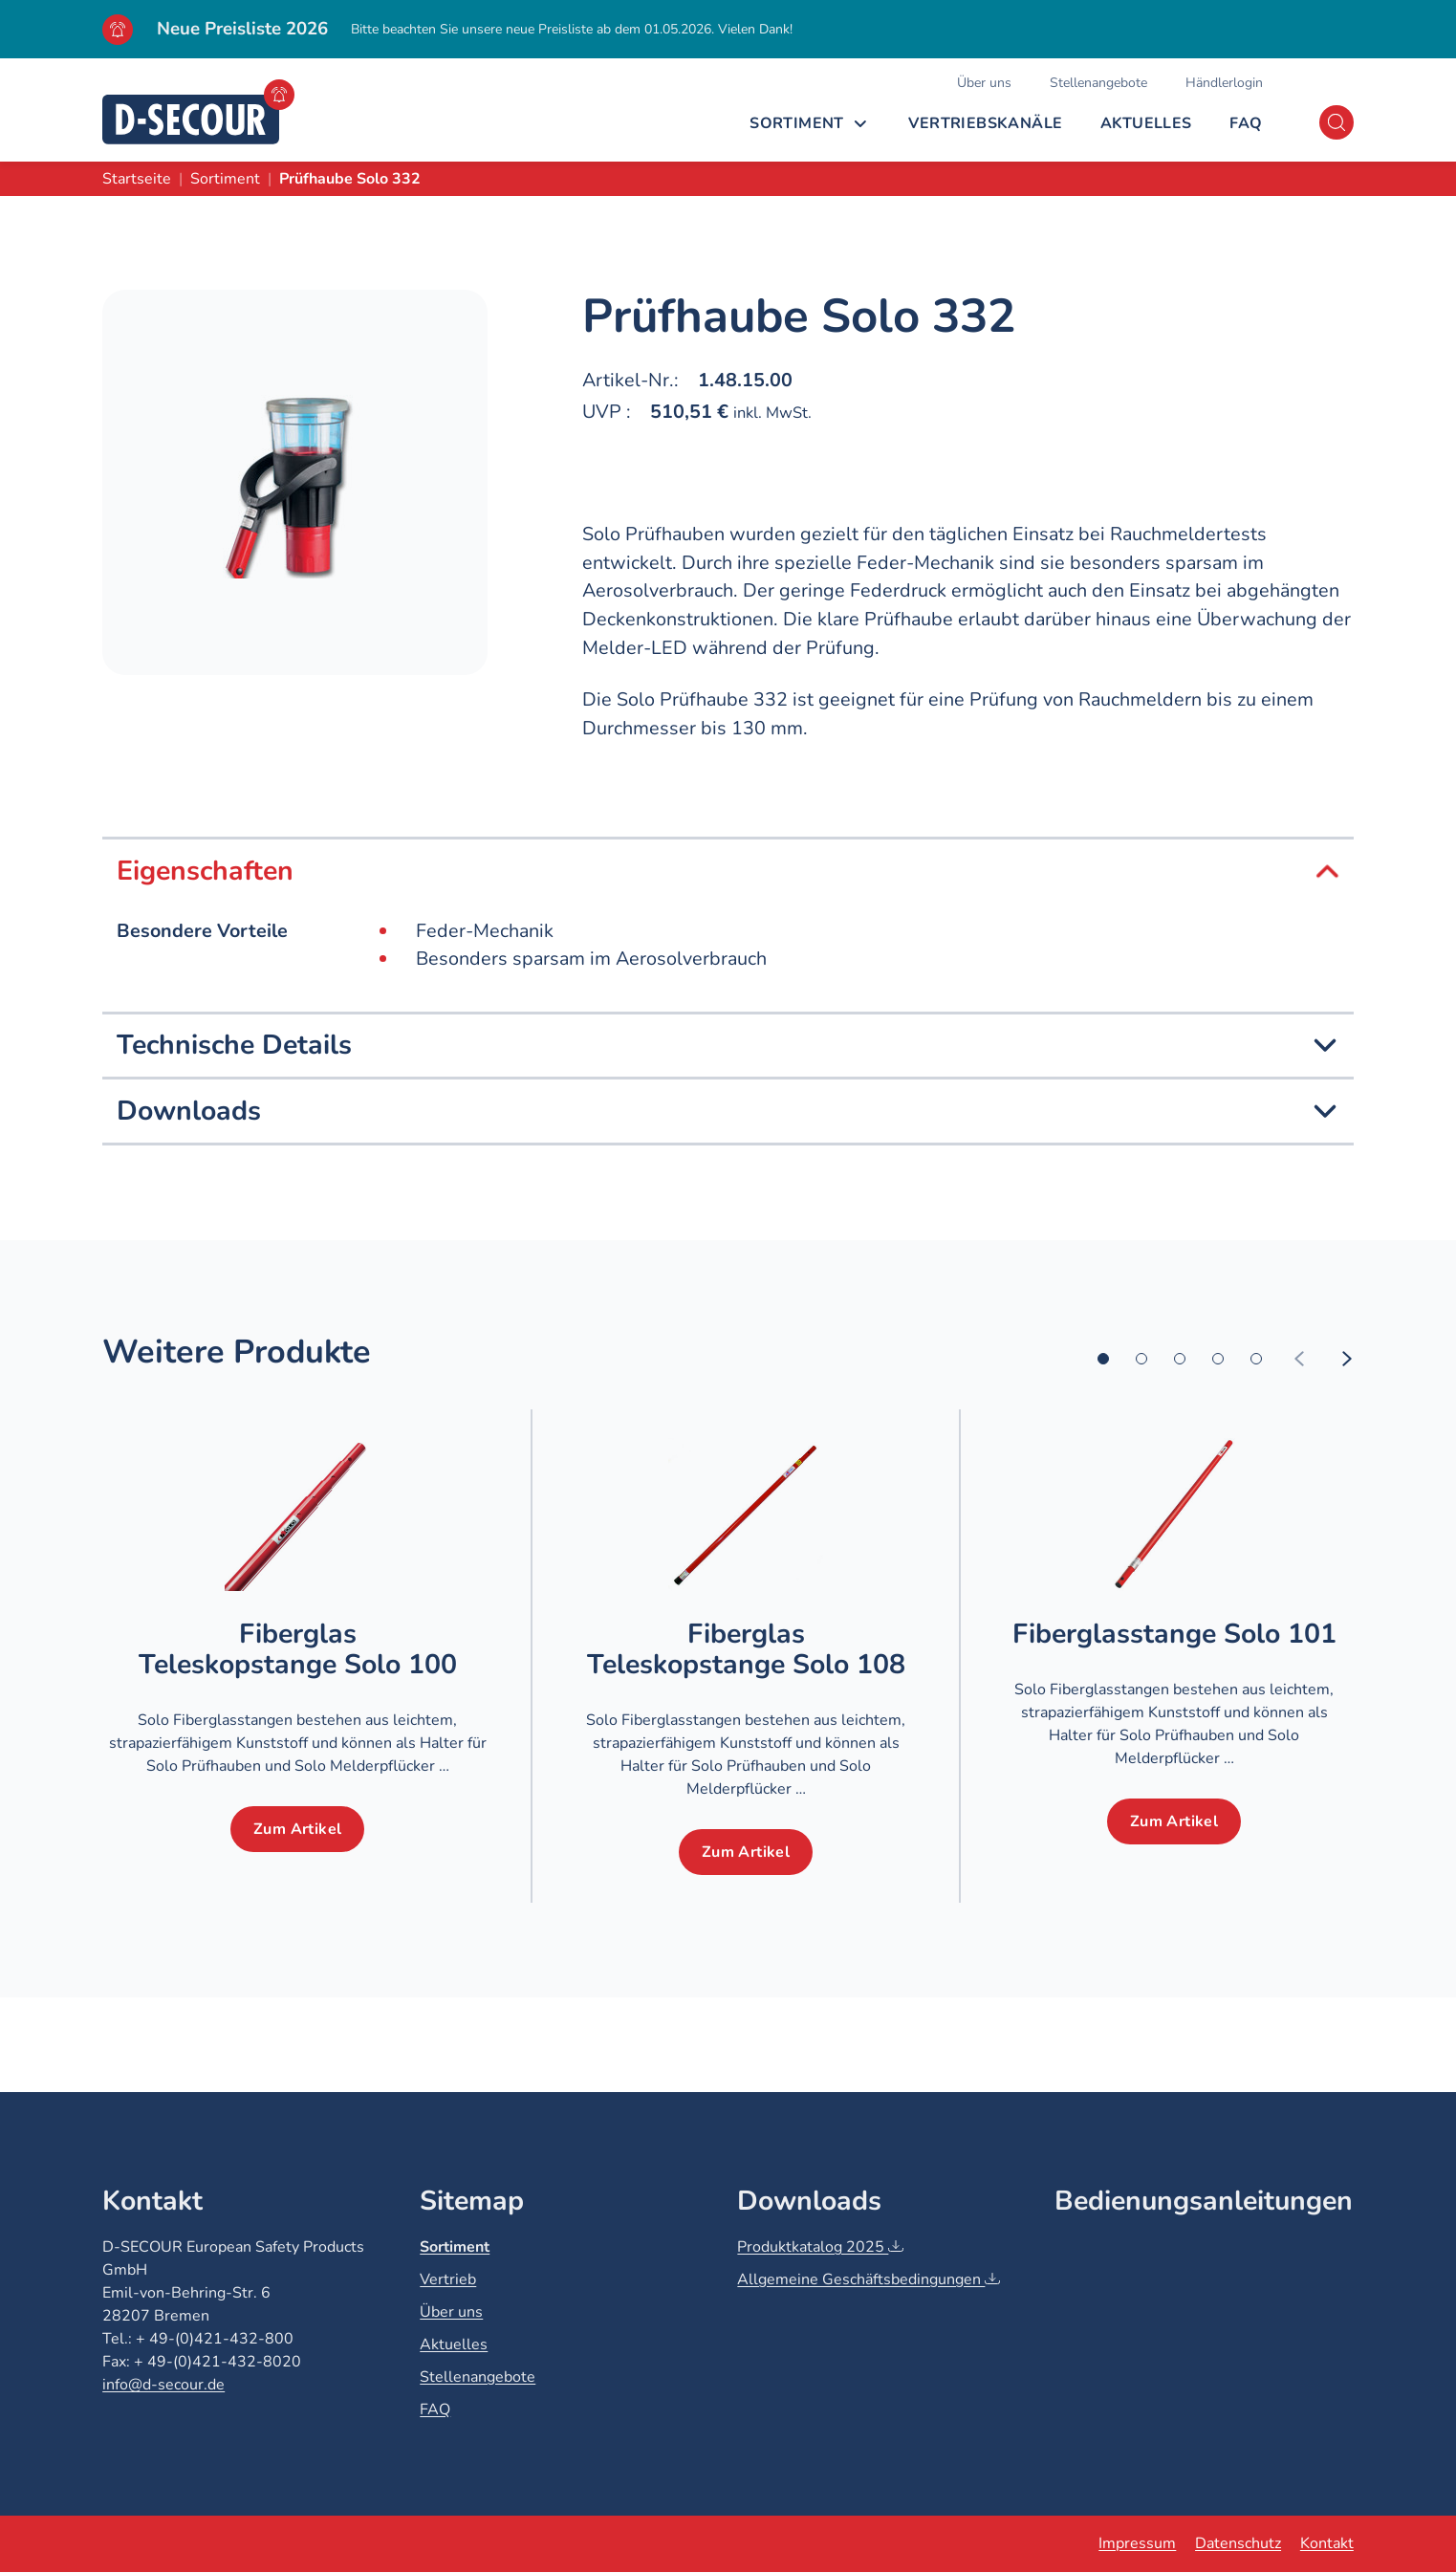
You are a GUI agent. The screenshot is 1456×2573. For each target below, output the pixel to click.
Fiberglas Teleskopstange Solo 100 (298, 1649)
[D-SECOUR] (190, 119)
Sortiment (797, 123)
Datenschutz (1238, 2543)
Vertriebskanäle (985, 123)
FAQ (1245, 123)
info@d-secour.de (163, 2384)
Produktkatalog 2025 (820, 2246)
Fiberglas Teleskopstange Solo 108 (746, 1649)
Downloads (728, 1111)
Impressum (1137, 2543)
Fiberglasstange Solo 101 (1174, 1633)
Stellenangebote (1098, 83)
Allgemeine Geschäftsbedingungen (868, 2279)
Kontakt (1327, 2543)
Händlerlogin (1224, 83)
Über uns (984, 83)
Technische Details (728, 1045)
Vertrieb (448, 2279)
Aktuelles (1146, 123)
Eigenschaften (728, 871)
